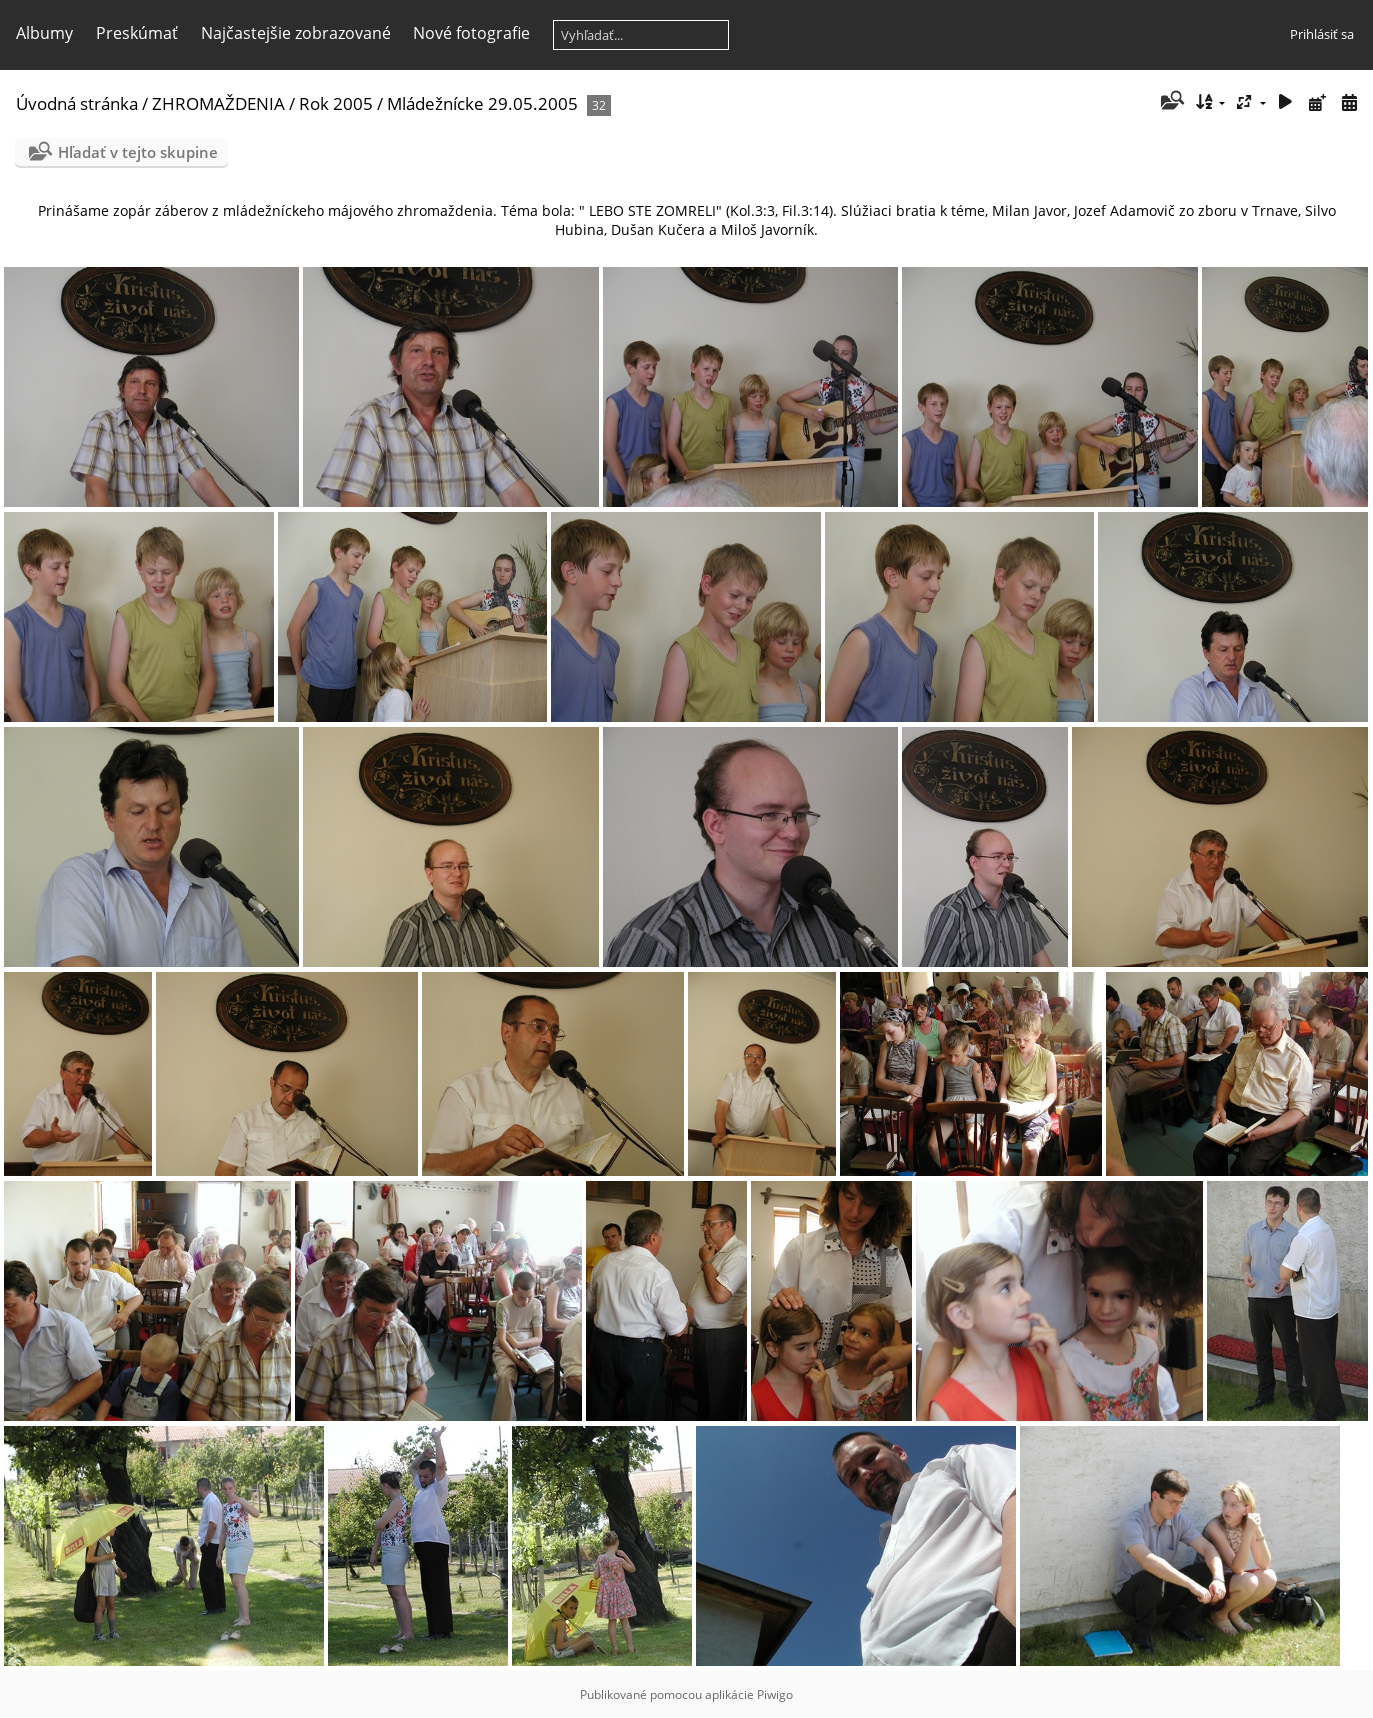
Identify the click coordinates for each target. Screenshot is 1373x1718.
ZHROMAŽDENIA (218, 103)
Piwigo (775, 1694)
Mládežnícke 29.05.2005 (482, 103)
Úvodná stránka (77, 103)
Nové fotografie (471, 33)
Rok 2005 (336, 103)
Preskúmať (137, 33)
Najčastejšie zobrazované (296, 33)
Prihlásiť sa (1322, 34)
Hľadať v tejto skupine (138, 152)
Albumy (44, 33)
